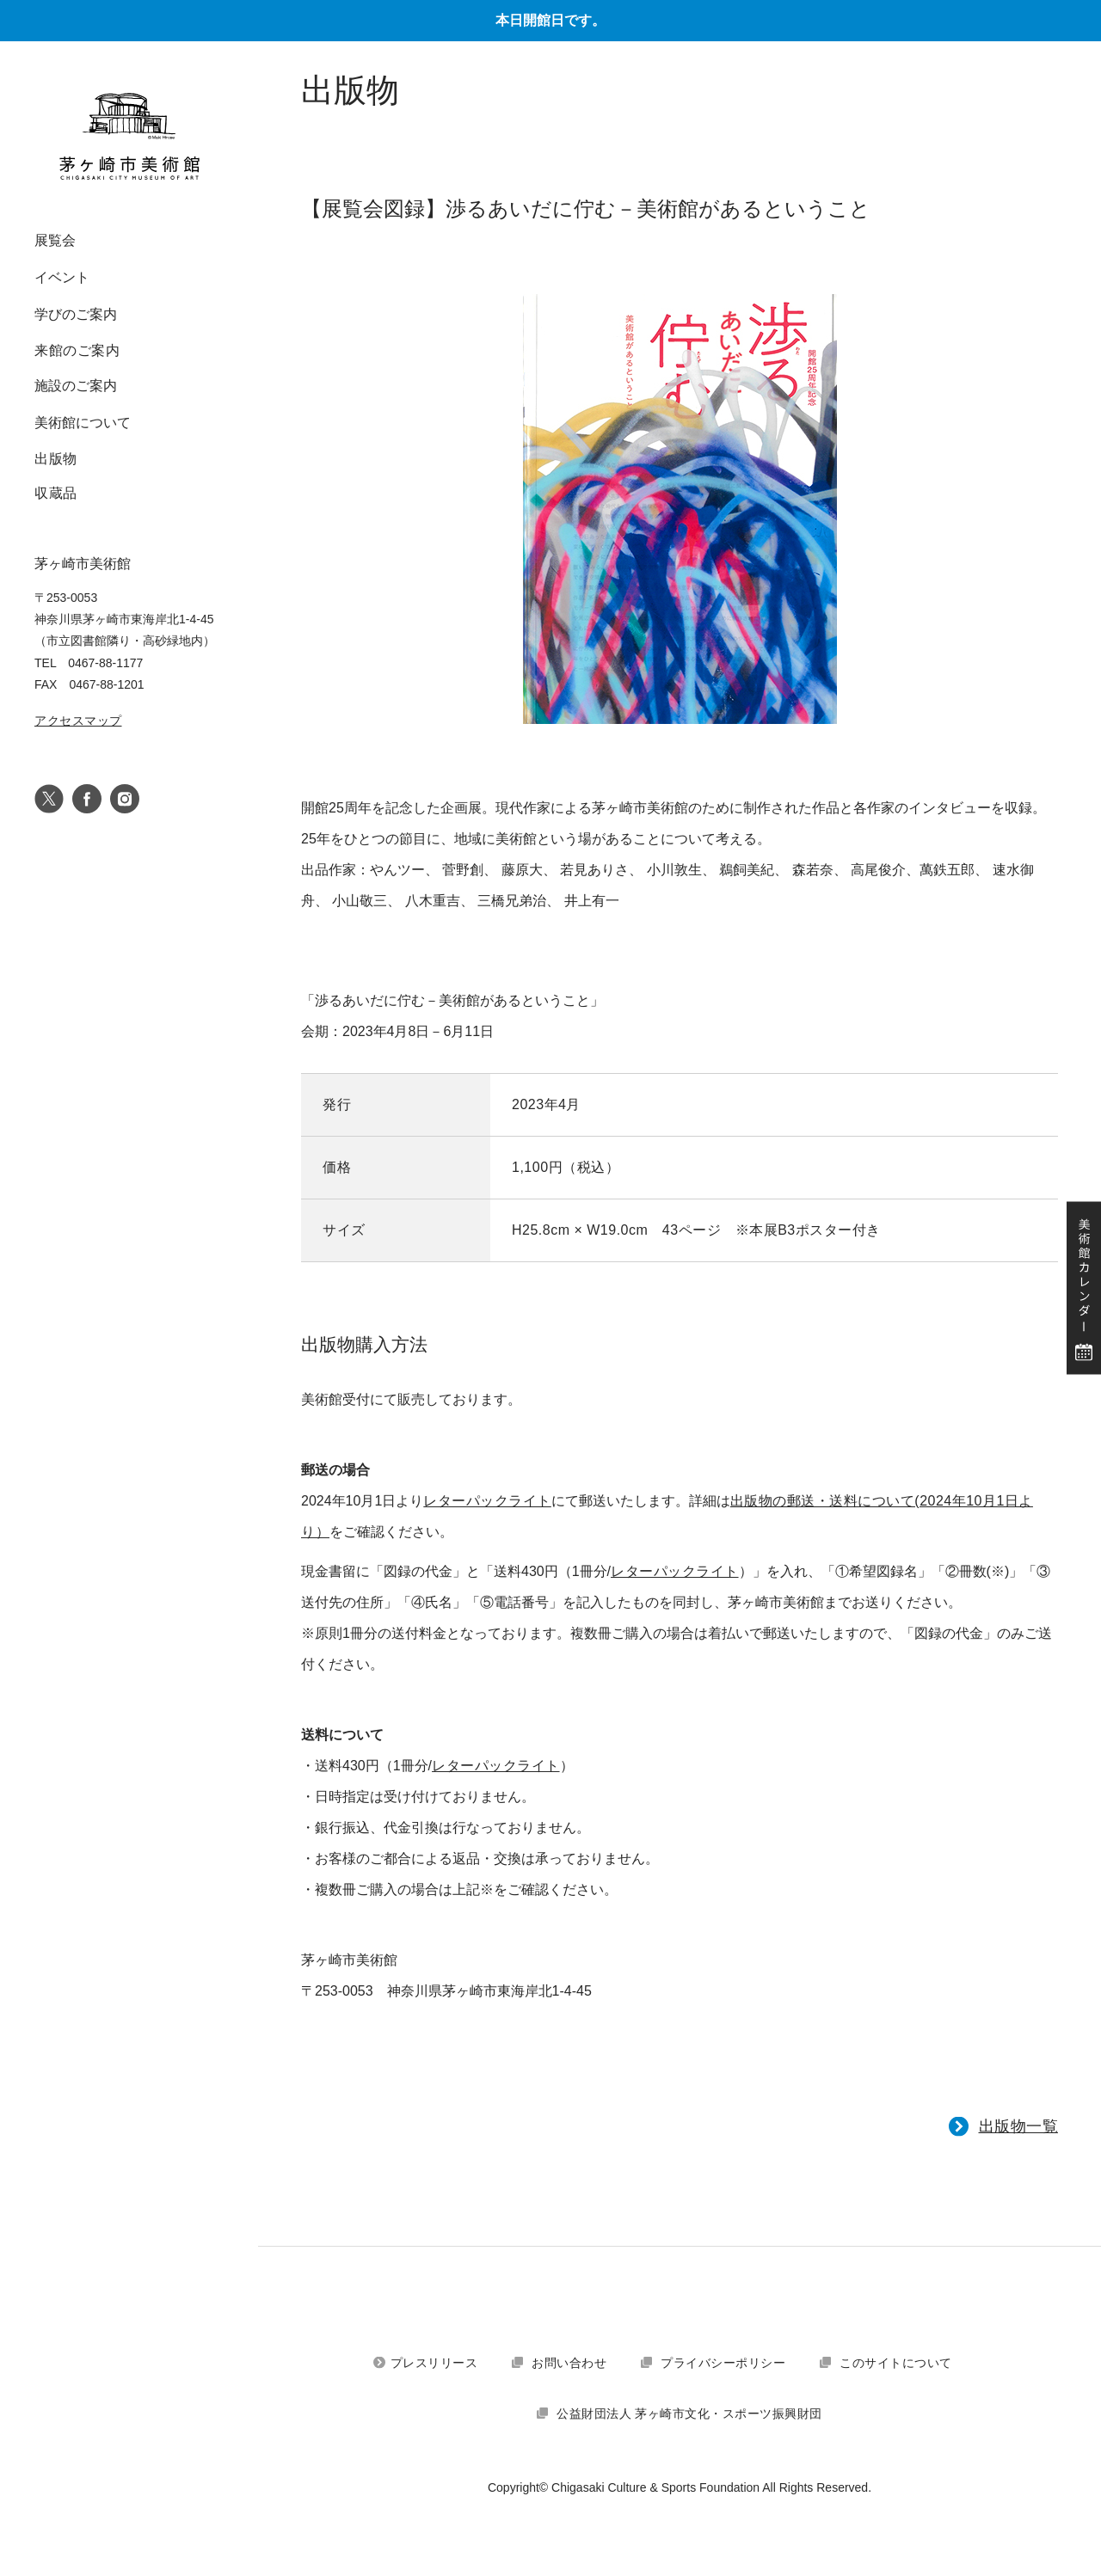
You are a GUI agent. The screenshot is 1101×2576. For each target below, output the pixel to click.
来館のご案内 (77, 350)
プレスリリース (434, 2363)
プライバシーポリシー (723, 2363)
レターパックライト (487, 1500)
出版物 (55, 458)
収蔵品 (55, 493)
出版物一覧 (1019, 2126)
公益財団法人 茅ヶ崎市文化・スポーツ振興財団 (689, 2413)
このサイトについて (896, 2363)
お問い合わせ (569, 2363)
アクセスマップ (78, 720)
